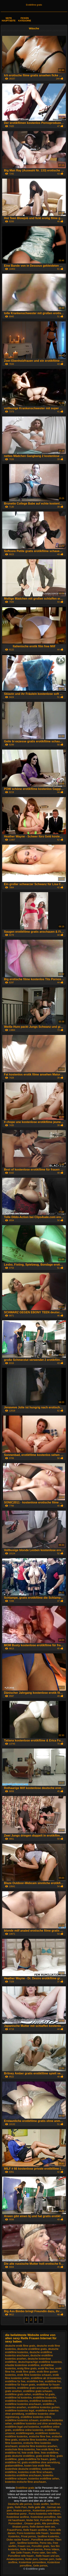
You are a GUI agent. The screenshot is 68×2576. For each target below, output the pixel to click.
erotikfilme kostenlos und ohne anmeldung (37, 2423)
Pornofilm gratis (40, 2546)
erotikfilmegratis (25, 2433)
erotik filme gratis (25, 2371)
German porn (46, 2559)
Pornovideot (16, 2523)
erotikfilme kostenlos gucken (44, 2407)
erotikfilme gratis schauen (37, 2391)
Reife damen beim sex (42, 2526)
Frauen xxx (24, 2546)
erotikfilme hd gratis (44, 2394)
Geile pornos (40, 2565)
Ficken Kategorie (24, 19)
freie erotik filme (31, 2452)
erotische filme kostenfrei (33, 2439)
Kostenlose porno (17, 2513)
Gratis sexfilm (41, 2504)
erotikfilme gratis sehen (18, 2394)
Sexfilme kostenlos (27, 2542)
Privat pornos (28, 2536)
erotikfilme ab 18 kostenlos (46, 2378)
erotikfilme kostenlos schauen (21, 2420)
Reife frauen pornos (31, 2549)
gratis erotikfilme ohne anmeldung (41, 2462)
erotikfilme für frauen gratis (20, 2384)
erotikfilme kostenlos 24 (43, 2400)
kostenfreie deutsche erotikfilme (23, 2468)
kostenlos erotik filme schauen (35, 2472)
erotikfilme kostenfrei (44, 2397)
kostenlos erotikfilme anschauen (23, 2475)
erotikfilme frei (53, 2381)
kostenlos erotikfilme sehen (43, 2478)
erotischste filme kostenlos (20, 2449)
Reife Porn (21, 2507)
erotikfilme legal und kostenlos (22, 2426)
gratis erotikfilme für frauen (33, 2459)
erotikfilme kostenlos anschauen (23, 2404)
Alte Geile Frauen (21, 2552)
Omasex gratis (32, 2523)
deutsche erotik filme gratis (20, 2345)
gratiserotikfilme (14, 2465)
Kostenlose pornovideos (46, 2510)
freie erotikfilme (49, 2452)
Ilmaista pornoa (22, 2510)
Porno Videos (51, 2549)
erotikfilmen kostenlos (47, 2433)
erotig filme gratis (27, 2368)
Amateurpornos (15, 2559)
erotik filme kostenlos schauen (34, 2374)
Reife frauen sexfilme (35, 2529)
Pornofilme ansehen (42, 2539)
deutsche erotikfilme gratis (32, 2349)
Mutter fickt (32, 2520)
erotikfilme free (35, 2381)
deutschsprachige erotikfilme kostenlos (40, 2361)
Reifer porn (31, 2559)
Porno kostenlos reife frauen (44, 2513)
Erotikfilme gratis (34, 5)
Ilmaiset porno (20, 2526)
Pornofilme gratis (49, 2520)
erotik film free (46, 2368)
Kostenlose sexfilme (18, 2517)
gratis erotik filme (45, 2455)
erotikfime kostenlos (16, 2436)
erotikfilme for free (15, 2381)
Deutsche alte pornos (20, 2504)
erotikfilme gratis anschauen (33, 2387)
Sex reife (51, 2552)
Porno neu (45, 2542)
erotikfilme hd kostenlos (18, 2397)
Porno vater (38, 2552)
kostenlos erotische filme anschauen (25, 2481)
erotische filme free (39, 2436)
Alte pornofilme (50, 2523)
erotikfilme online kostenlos (28, 2430)
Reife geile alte (37, 2507)
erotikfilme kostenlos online (36, 2417)
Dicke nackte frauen (18, 2539)
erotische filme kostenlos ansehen (38, 2446)
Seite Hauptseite (9, 19)
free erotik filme (45, 2449)
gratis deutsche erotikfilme (20, 2455)
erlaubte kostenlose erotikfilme (22, 2365)
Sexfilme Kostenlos (48, 2536)
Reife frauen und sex (47, 2555)
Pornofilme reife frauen (21, 2555)
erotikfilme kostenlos (16, 2400)
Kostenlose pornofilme (43, 2517)
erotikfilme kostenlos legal (19, 2410)
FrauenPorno (14, 2529)
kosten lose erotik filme (37, 2465)
